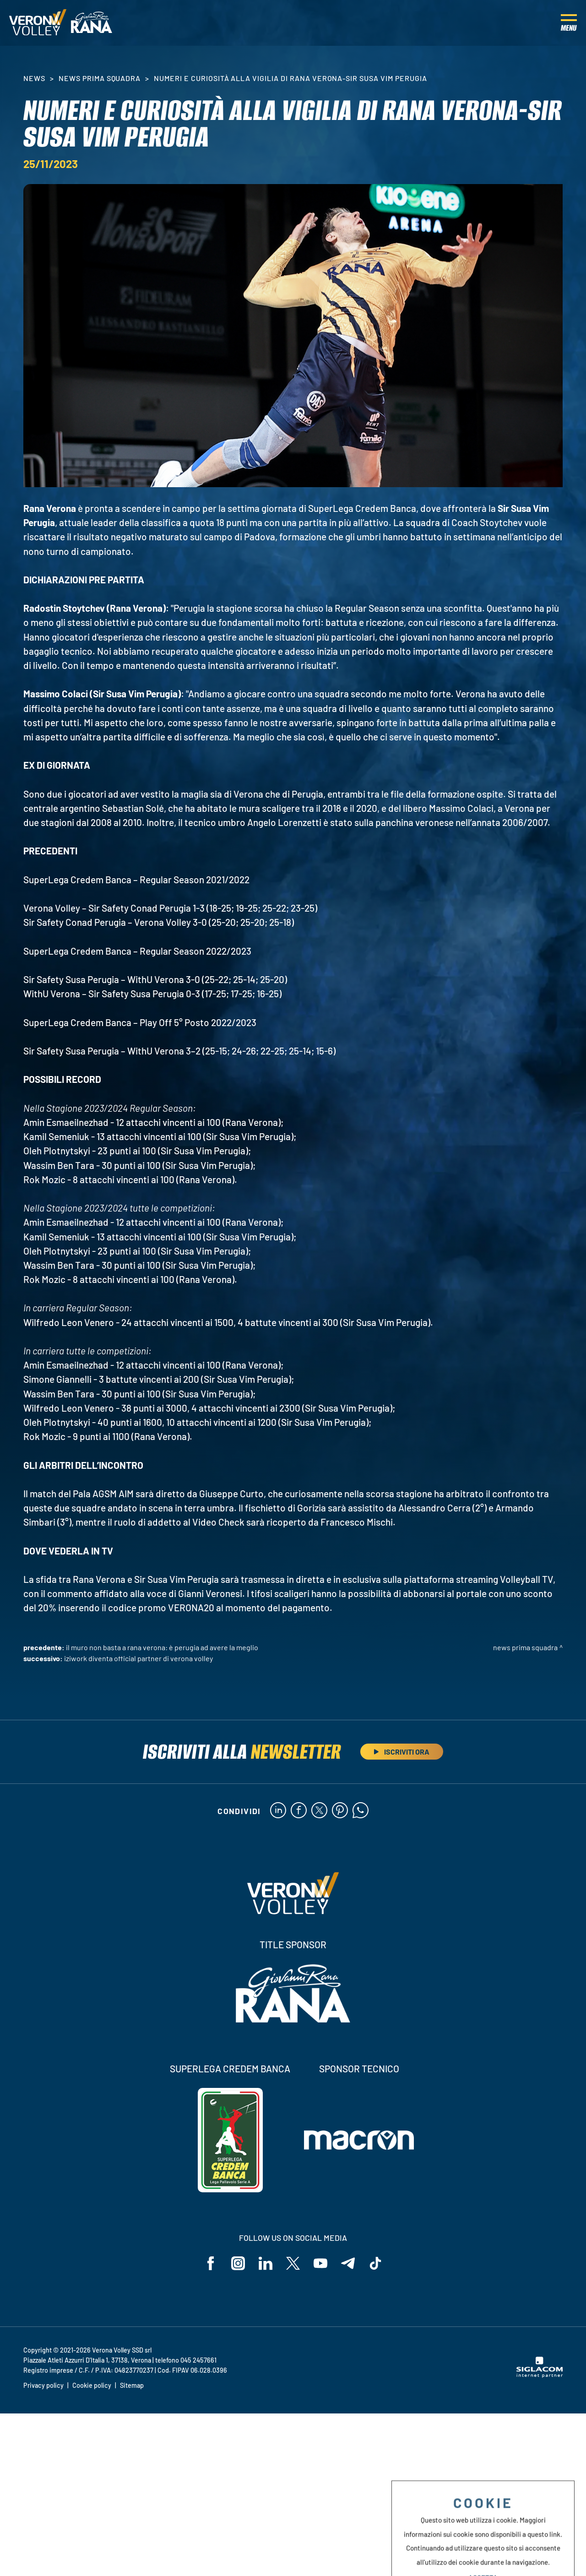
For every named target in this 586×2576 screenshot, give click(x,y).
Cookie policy (91, 2385)
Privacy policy (43, 2385)
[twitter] (319, 1811)
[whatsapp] (361, 1811)
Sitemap (132, 2385)
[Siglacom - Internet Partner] (539, 2375)
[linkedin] (278, 1811)
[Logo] (37, 23)
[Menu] (569, 23)
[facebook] (299, 1811)
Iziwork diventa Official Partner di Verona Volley (138, 1658)
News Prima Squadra (100, 78)
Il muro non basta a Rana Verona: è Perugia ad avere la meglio (162, 1647)
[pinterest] (340, 1811)
